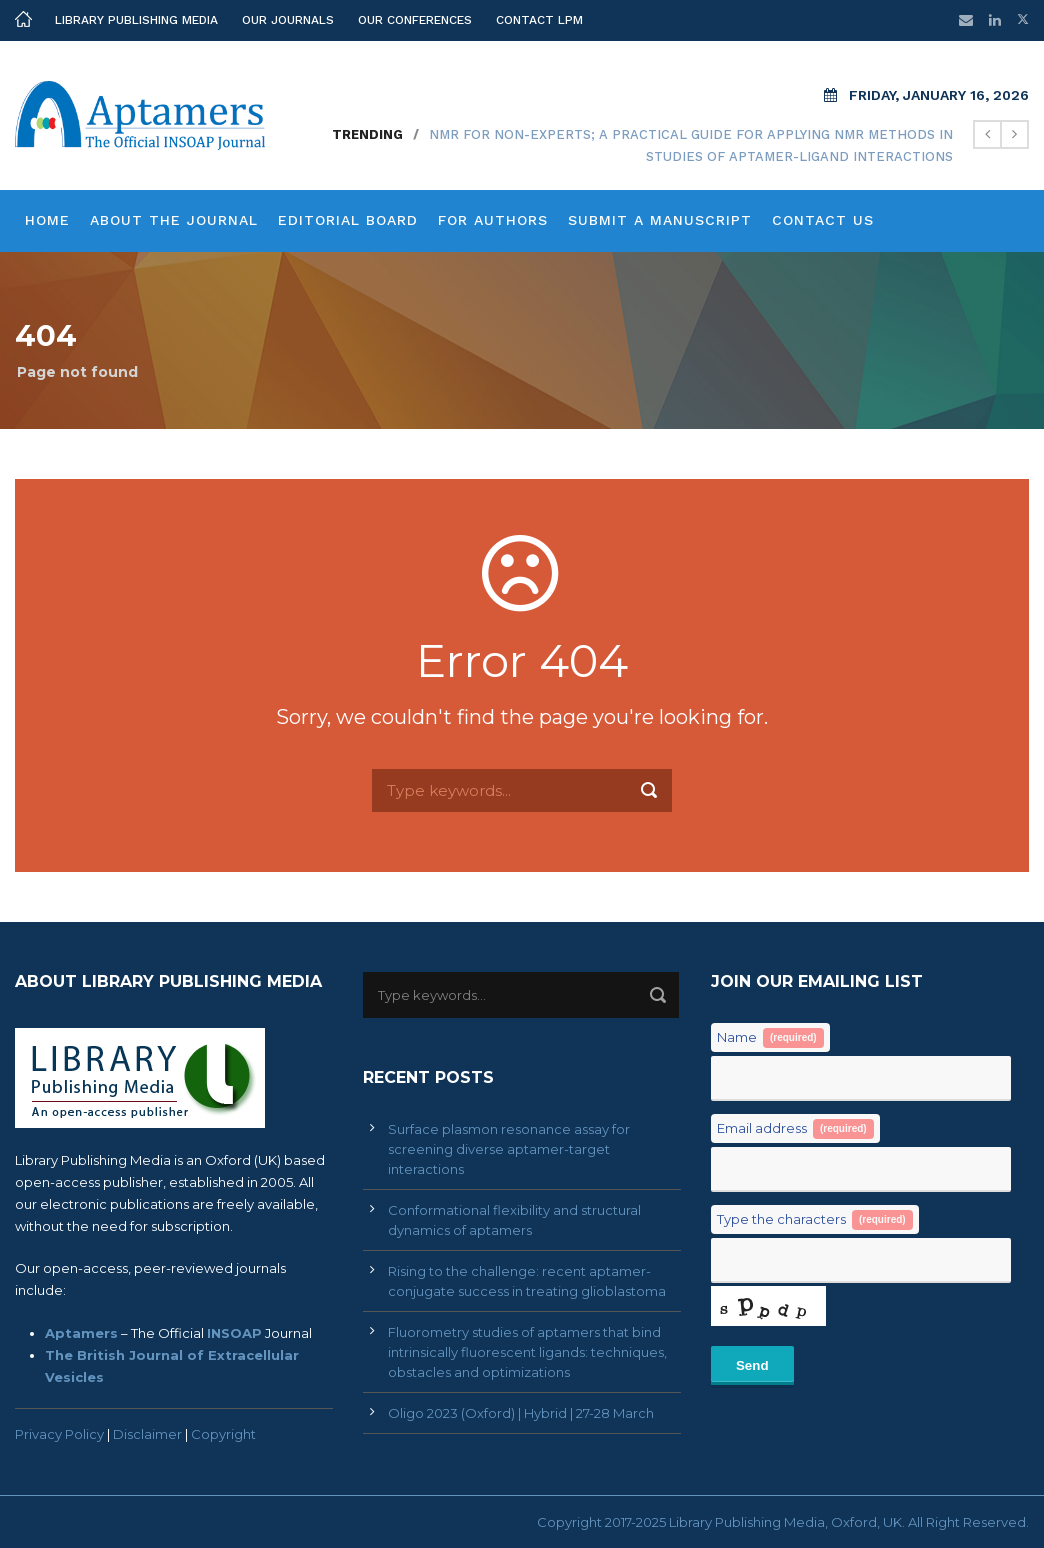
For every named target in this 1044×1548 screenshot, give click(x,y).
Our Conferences (415, 20)
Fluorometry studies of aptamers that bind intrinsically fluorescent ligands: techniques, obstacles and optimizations (527, 1352)
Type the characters (815, 1220)
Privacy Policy (59, 1434)
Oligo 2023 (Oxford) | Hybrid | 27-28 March (521, 1413)
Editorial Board (348, 220)
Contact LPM (539, 20)
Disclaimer (147, 1434)
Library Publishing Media (136, 20)
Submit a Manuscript (660, 220)
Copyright (223, 1434)
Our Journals (288, 20)
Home (47, 220)
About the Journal (174, 220)
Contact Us (823, 220)
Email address (795, 1129)
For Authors (493, 220)
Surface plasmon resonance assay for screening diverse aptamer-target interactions (509, 1149)
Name (770, 1038)
